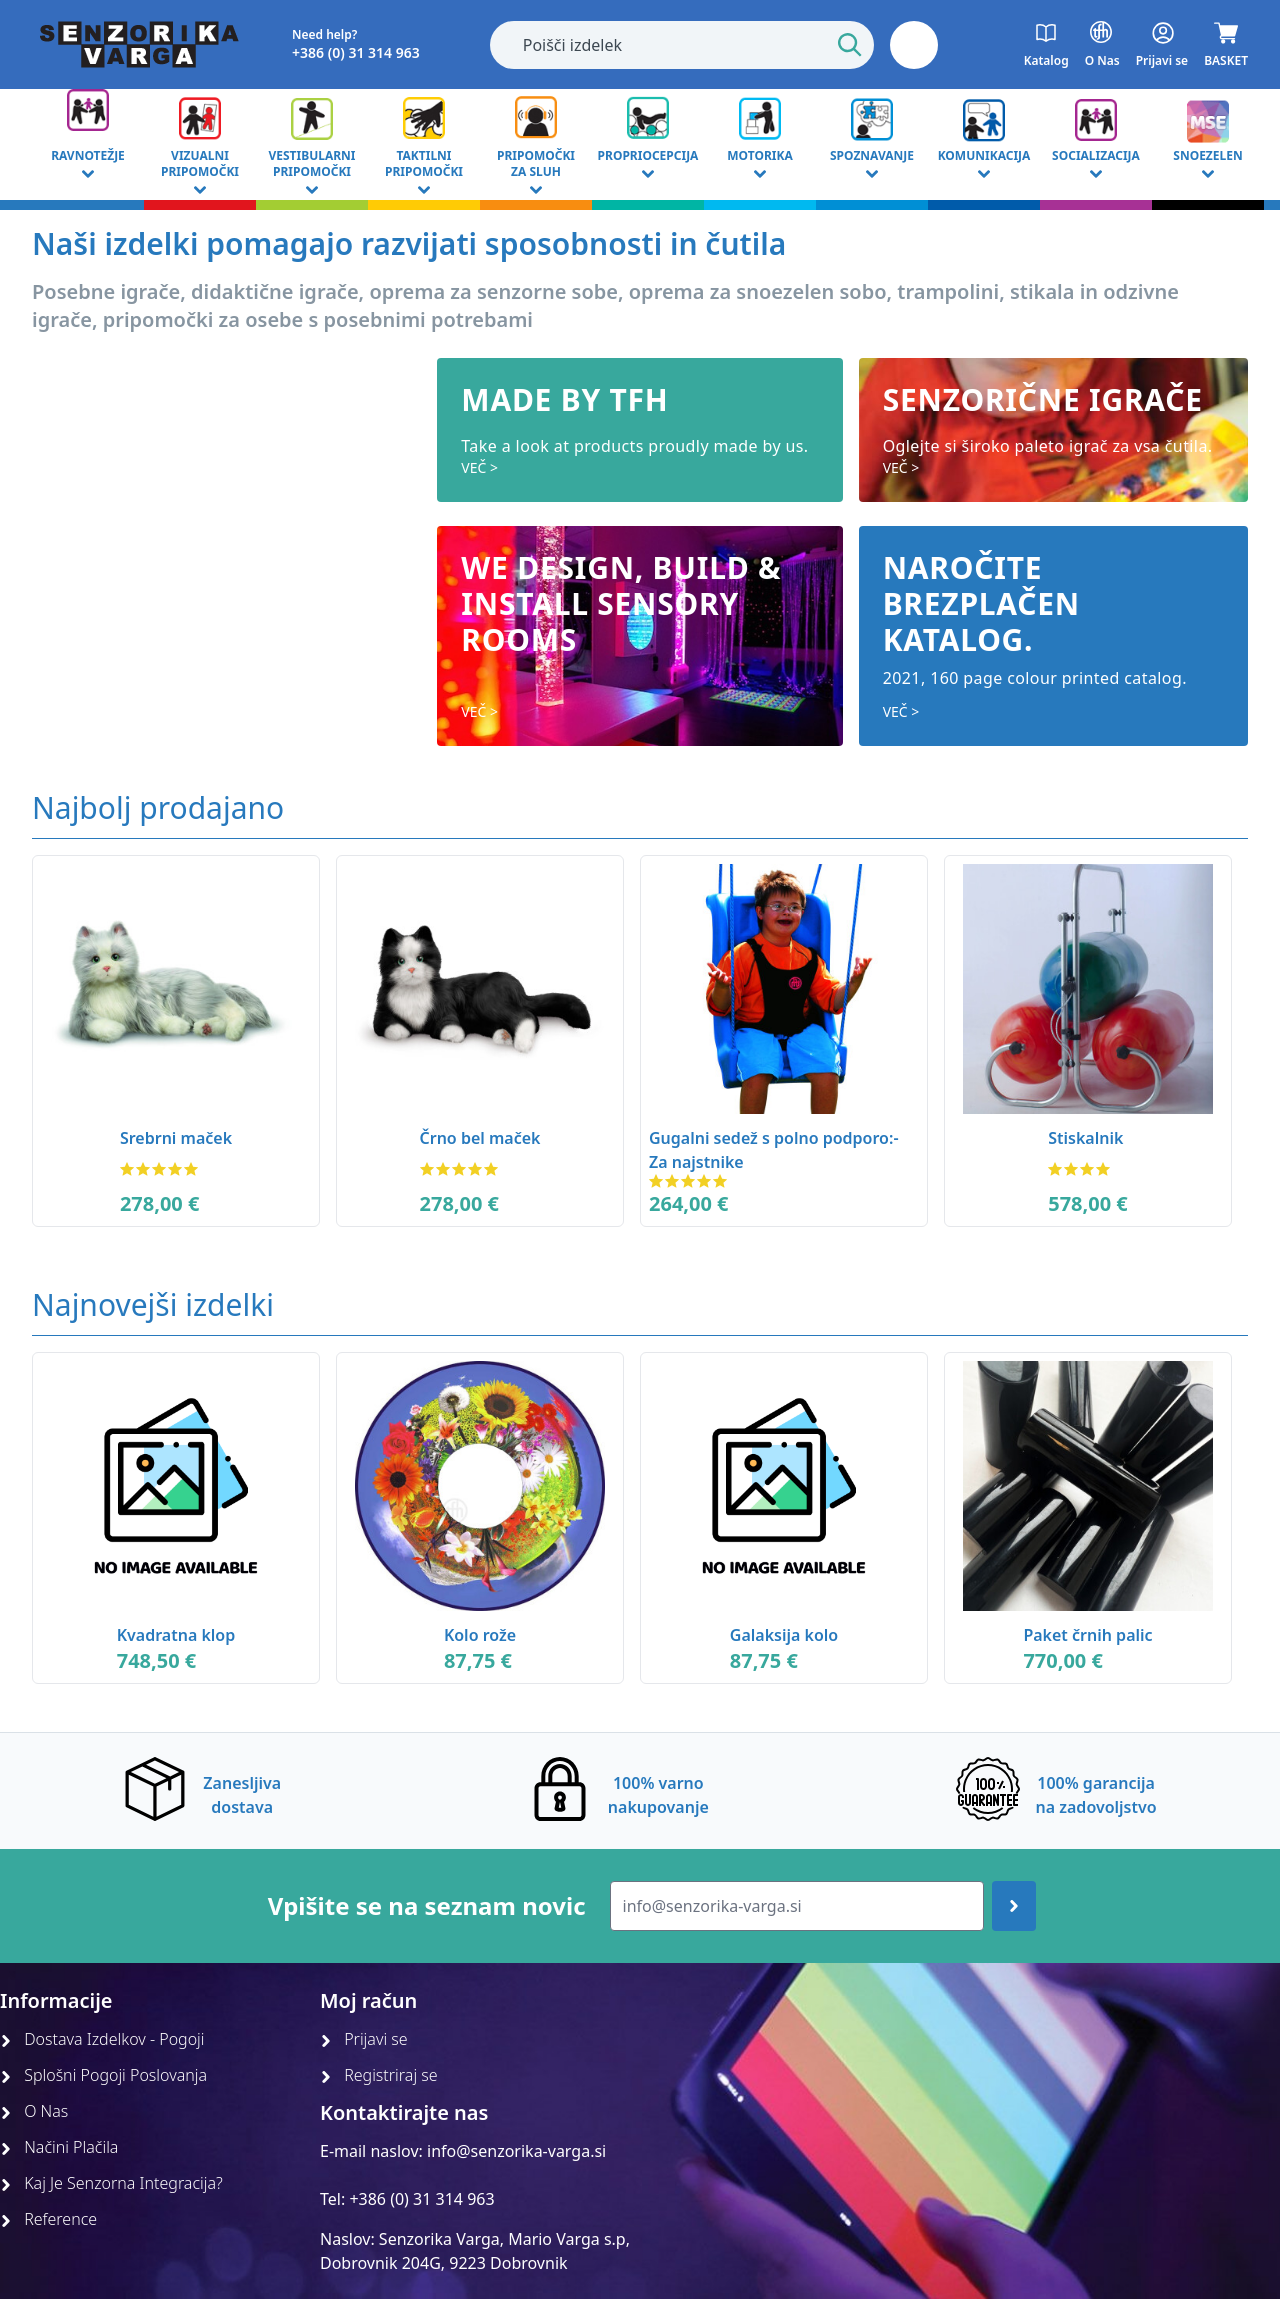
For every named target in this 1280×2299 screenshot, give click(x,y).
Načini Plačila (59, 2147)
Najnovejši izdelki (153, 1304)
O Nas (34, 2111)
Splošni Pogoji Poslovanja (103, 2075)
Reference (48, 2219)
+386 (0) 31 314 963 (421, 2199)
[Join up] (1014, 1906)
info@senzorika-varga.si (516, 2151)
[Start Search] (850, 45)
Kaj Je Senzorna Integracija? (111, 2183)
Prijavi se (364, 2039)
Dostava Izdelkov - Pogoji (102, 2039)
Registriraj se (379, 2075)
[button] (914, 45)
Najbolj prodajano (158, 807)
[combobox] (682, 45)
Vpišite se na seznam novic (427, 1906)
